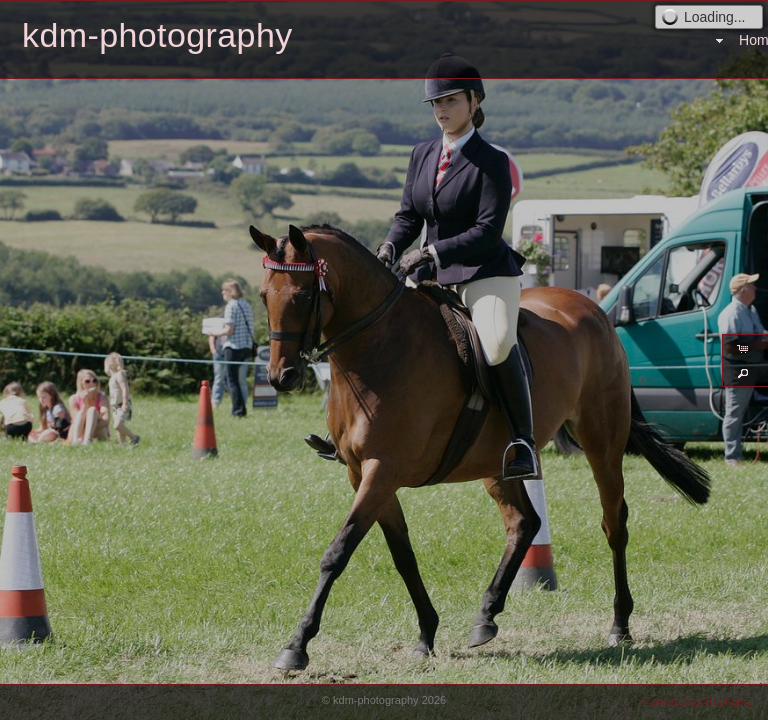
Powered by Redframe (698, 701)
